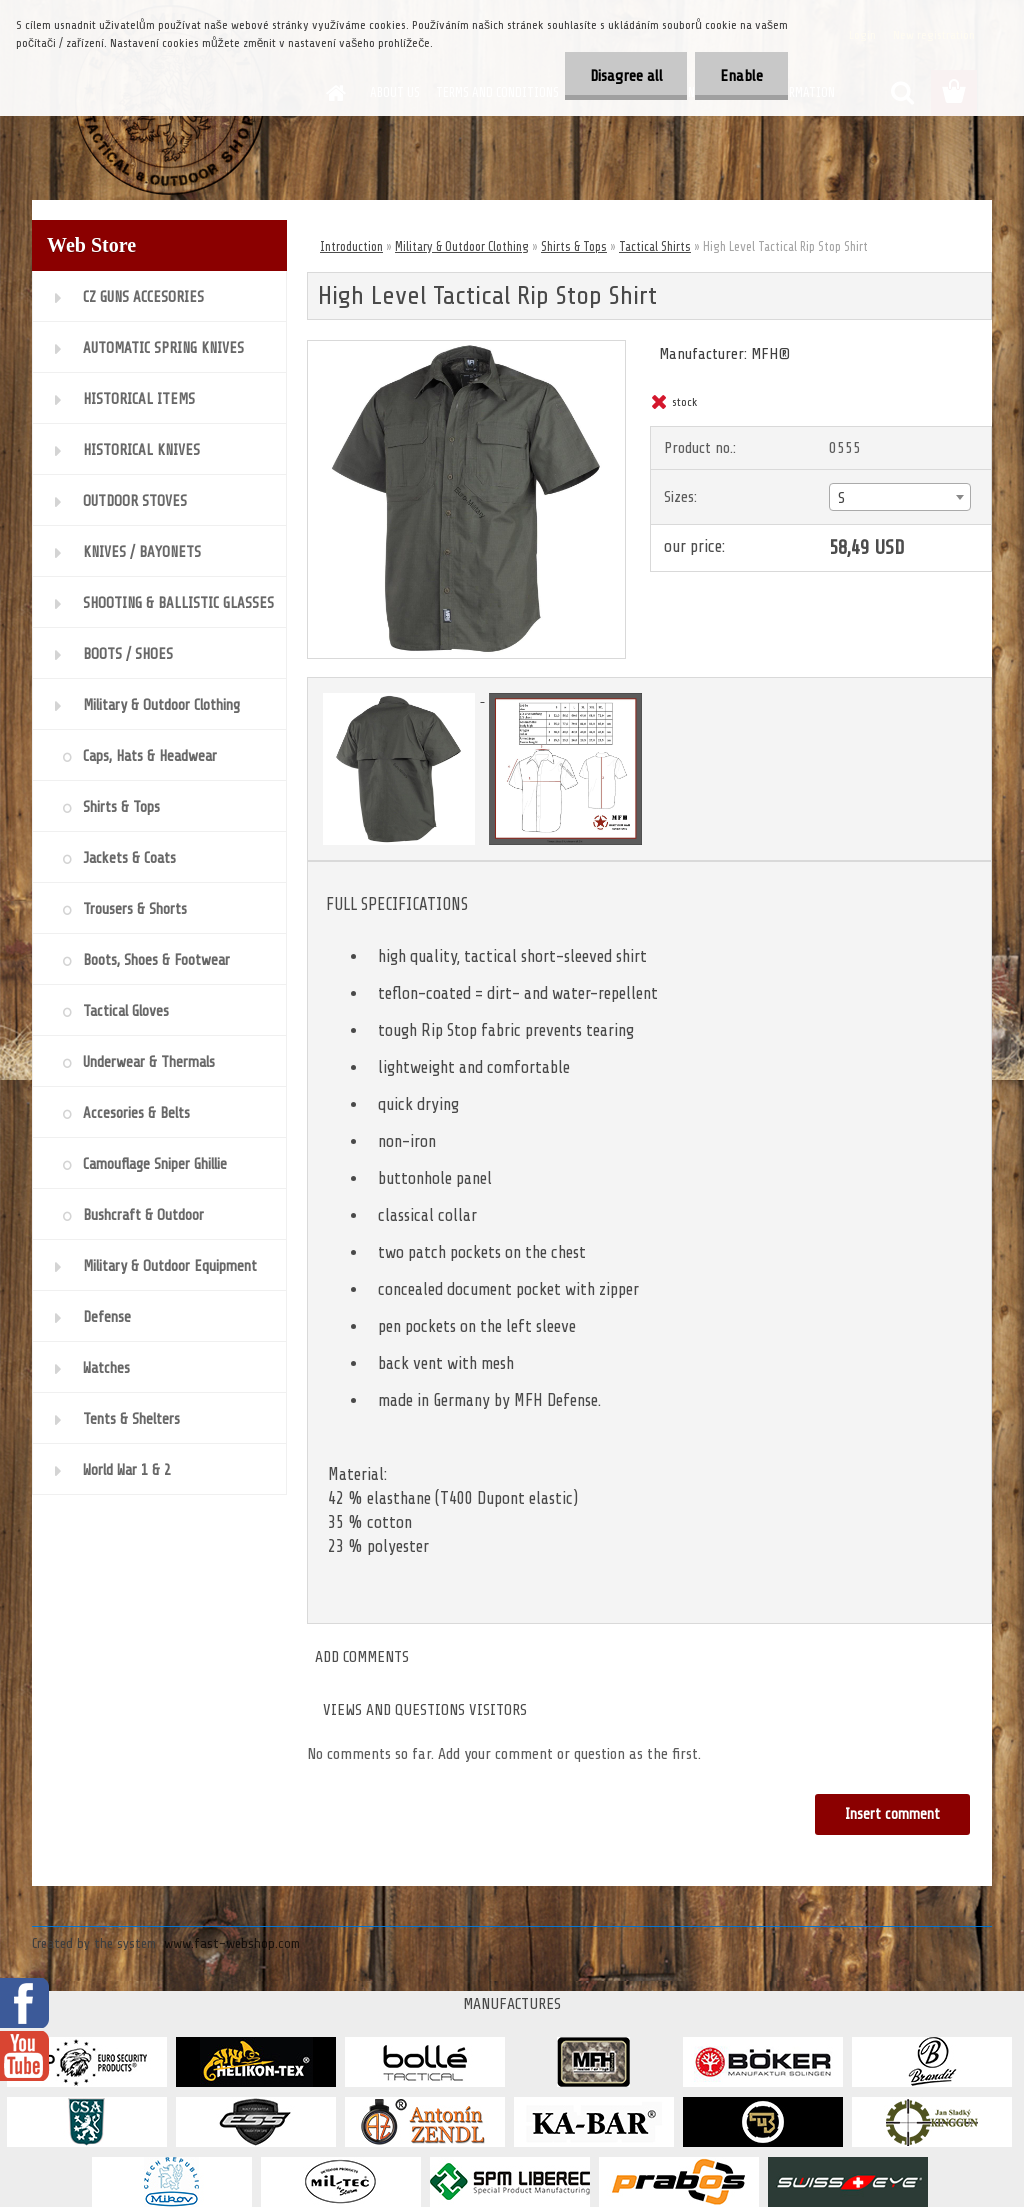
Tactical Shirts (655, 246)
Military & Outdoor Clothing (462, 246)
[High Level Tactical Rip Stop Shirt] (466, 349)
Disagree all (625, 76)
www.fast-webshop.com (232, 1943)
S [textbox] (841, 498)
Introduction (351, 246)
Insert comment (892, 1814)
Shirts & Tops (574, 246)
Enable (741, 76)
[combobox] (900, 497)
